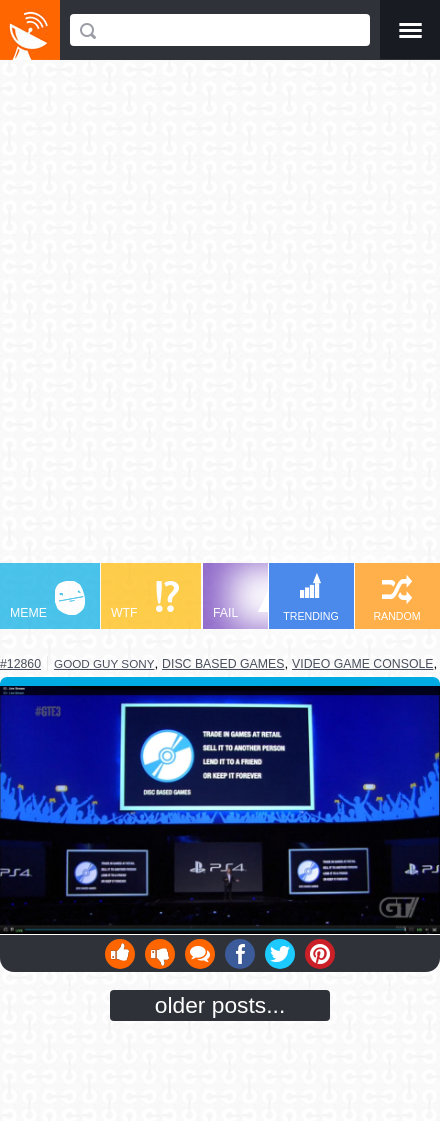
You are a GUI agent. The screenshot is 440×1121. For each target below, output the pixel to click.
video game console (362, 664)
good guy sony (104, 663)
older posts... (220, 1005)
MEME (47, 600)
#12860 (20, 664)
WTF (145, 600)
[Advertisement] (220, 321)
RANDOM (396, 598)
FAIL (250, 600)
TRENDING (311, 597)
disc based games (223, 664)
